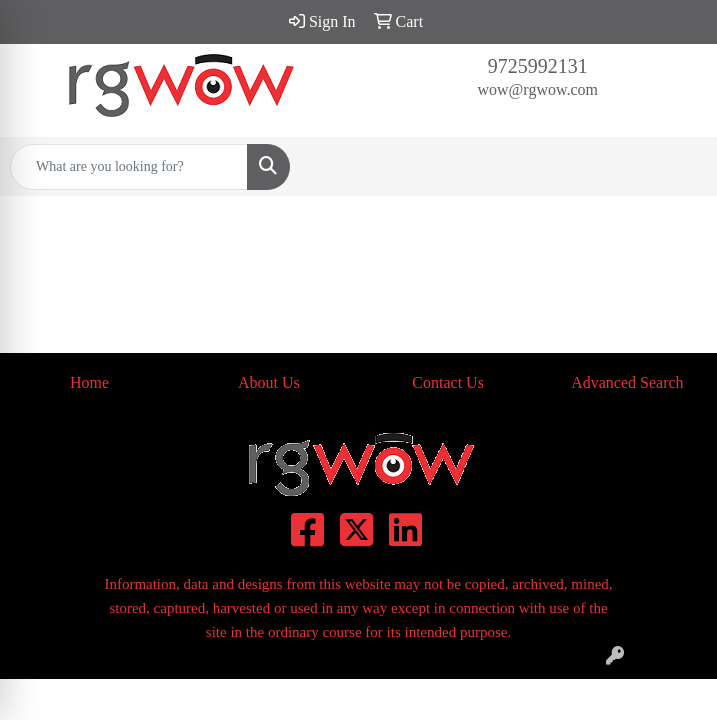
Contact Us (448, 382)
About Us (269, 382)
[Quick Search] (129, 167)
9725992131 (538, 66)
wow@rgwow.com (538, 89)
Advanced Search (627, 382)
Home (89, 382)
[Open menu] (677, 167)
